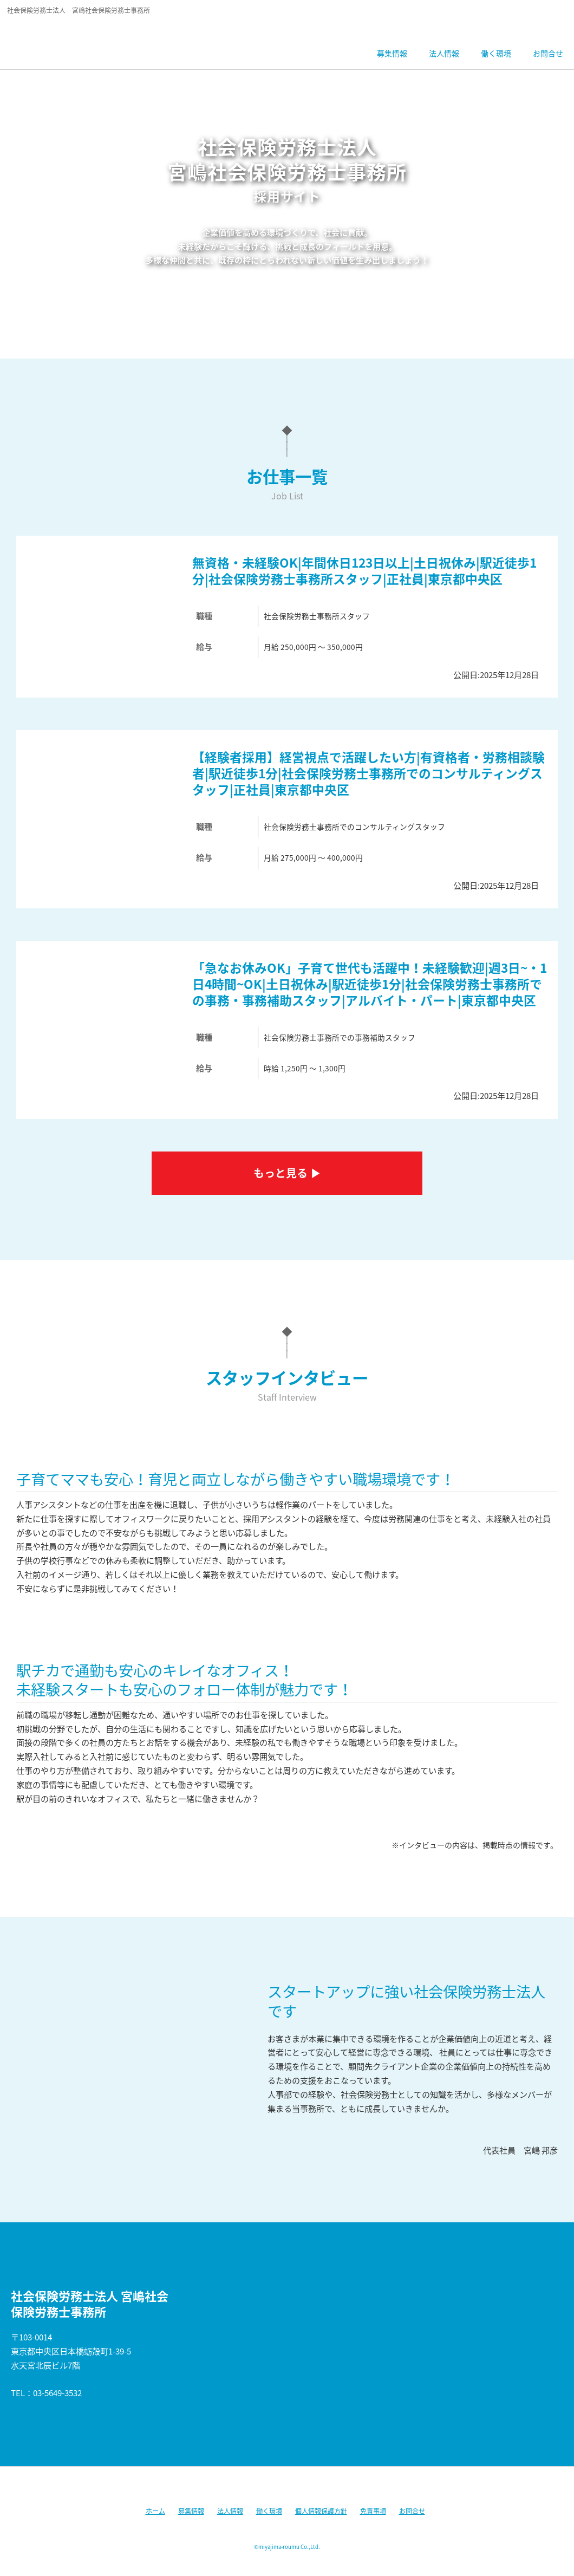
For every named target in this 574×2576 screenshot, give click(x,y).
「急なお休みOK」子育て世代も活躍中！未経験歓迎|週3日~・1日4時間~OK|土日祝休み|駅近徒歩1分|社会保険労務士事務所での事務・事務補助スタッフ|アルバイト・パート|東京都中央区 (369, 984)
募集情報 (191, 2511)
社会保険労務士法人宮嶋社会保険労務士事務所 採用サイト (83, 40)
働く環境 (269, 2511)
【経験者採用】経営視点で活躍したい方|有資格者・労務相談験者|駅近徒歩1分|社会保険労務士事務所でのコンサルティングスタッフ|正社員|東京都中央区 (368, 773)
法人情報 (230, 2511)
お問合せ (412, 2511)
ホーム (155, 2511)
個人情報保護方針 (321, 2511)
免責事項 (373, 2511)
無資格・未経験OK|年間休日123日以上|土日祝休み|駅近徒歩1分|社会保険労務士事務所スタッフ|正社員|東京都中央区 (364, 571)
